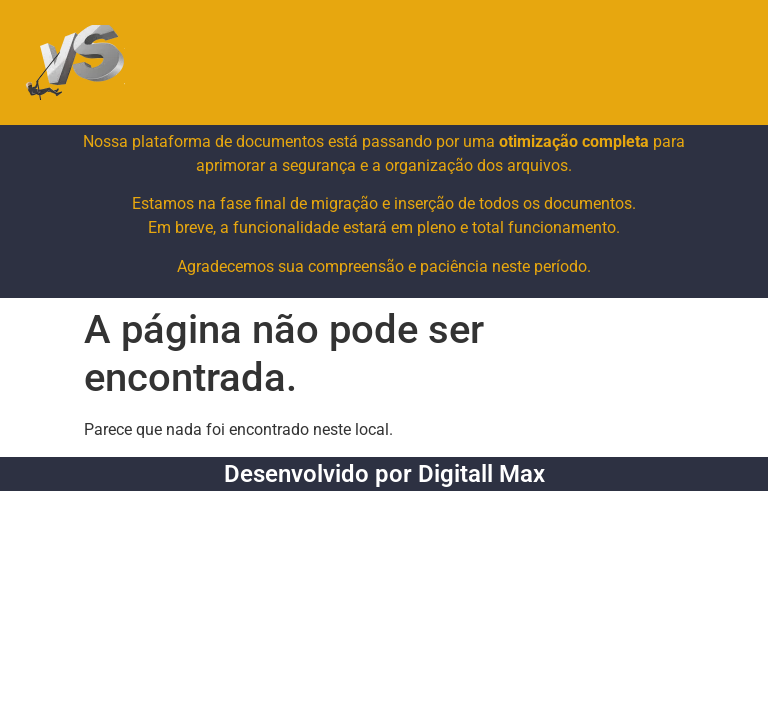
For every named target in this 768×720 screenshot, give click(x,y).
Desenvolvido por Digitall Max (384, 474)
